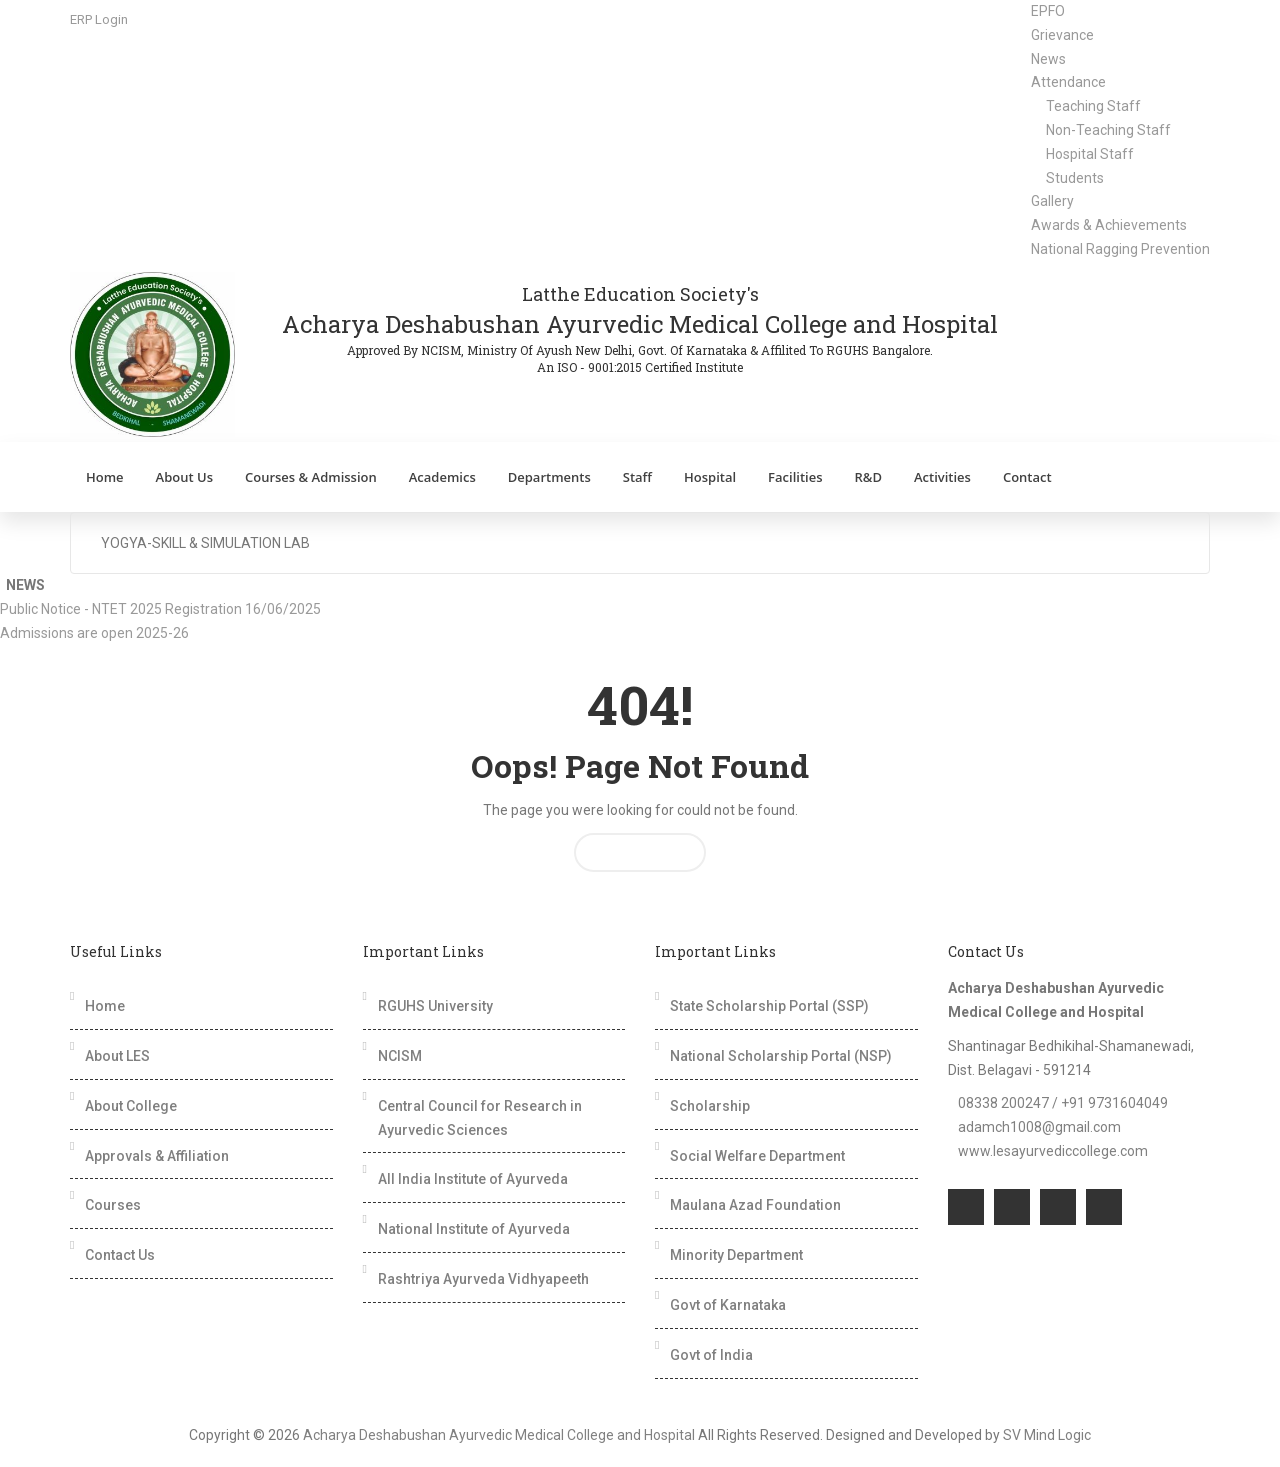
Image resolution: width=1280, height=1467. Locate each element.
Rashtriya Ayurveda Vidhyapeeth (483, 1279)
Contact (1027, 477)
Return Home (640, 852)
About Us (184, 477)
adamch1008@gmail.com (1039, 1127)
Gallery (1052, 201)
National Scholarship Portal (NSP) (781, 1056)
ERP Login (99, 19)
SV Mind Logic (1047, 1435)
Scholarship (710, 1106)
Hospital (710, 477)
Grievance (1062, 35)
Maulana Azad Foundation (755, 1205)
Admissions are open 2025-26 (99, 633)
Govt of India (711, 1355)
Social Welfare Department (757, 1156)
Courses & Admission (311, 477)
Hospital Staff (1090, 154)
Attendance (1068, 82)
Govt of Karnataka (728, 1305)
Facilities (795, 477)
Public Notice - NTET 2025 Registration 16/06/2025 (165, 609)
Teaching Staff (1093, 106)
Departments (549, 477)
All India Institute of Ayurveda (473, 1179)
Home (105, 477)
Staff (637, 477)
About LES (117, 1056)
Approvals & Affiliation (157, 1156)
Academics (442, 477)
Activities (942, 477)
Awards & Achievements (1109, 225)
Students (1075, 178)
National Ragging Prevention (1120, 249)
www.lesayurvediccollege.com (1053, 1151)
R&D (867, 477)
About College (131, 1106)
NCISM (400, 1056)
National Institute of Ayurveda (474, 1229)
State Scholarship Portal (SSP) (769, 1006)
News (1048, 59)
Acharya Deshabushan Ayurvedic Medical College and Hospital (499, 1435)
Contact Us (120, 1255)
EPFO (1048, 11)
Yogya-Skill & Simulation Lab (205, 543)
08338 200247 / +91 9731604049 (1063, 1103)
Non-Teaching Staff (1108, 130)
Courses (113, 1205)
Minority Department (736, 1255)
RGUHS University (435, 1006)
